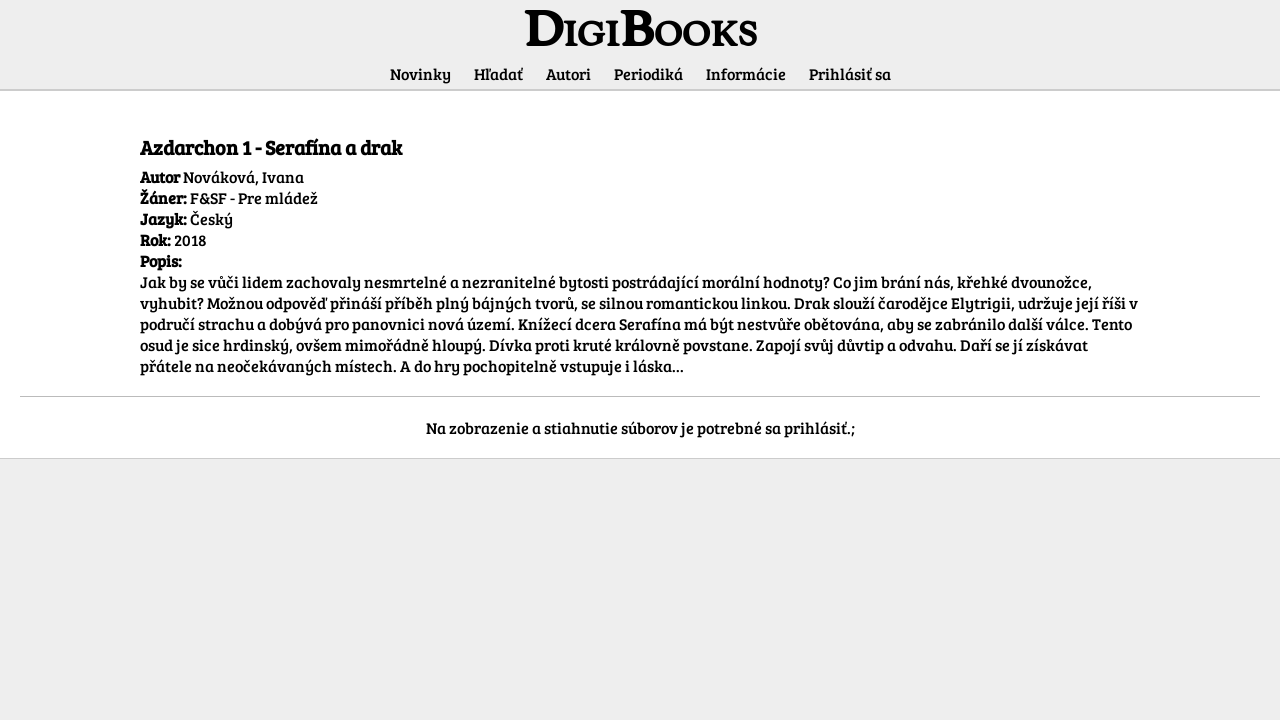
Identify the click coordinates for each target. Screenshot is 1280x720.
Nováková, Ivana (243, 176)
